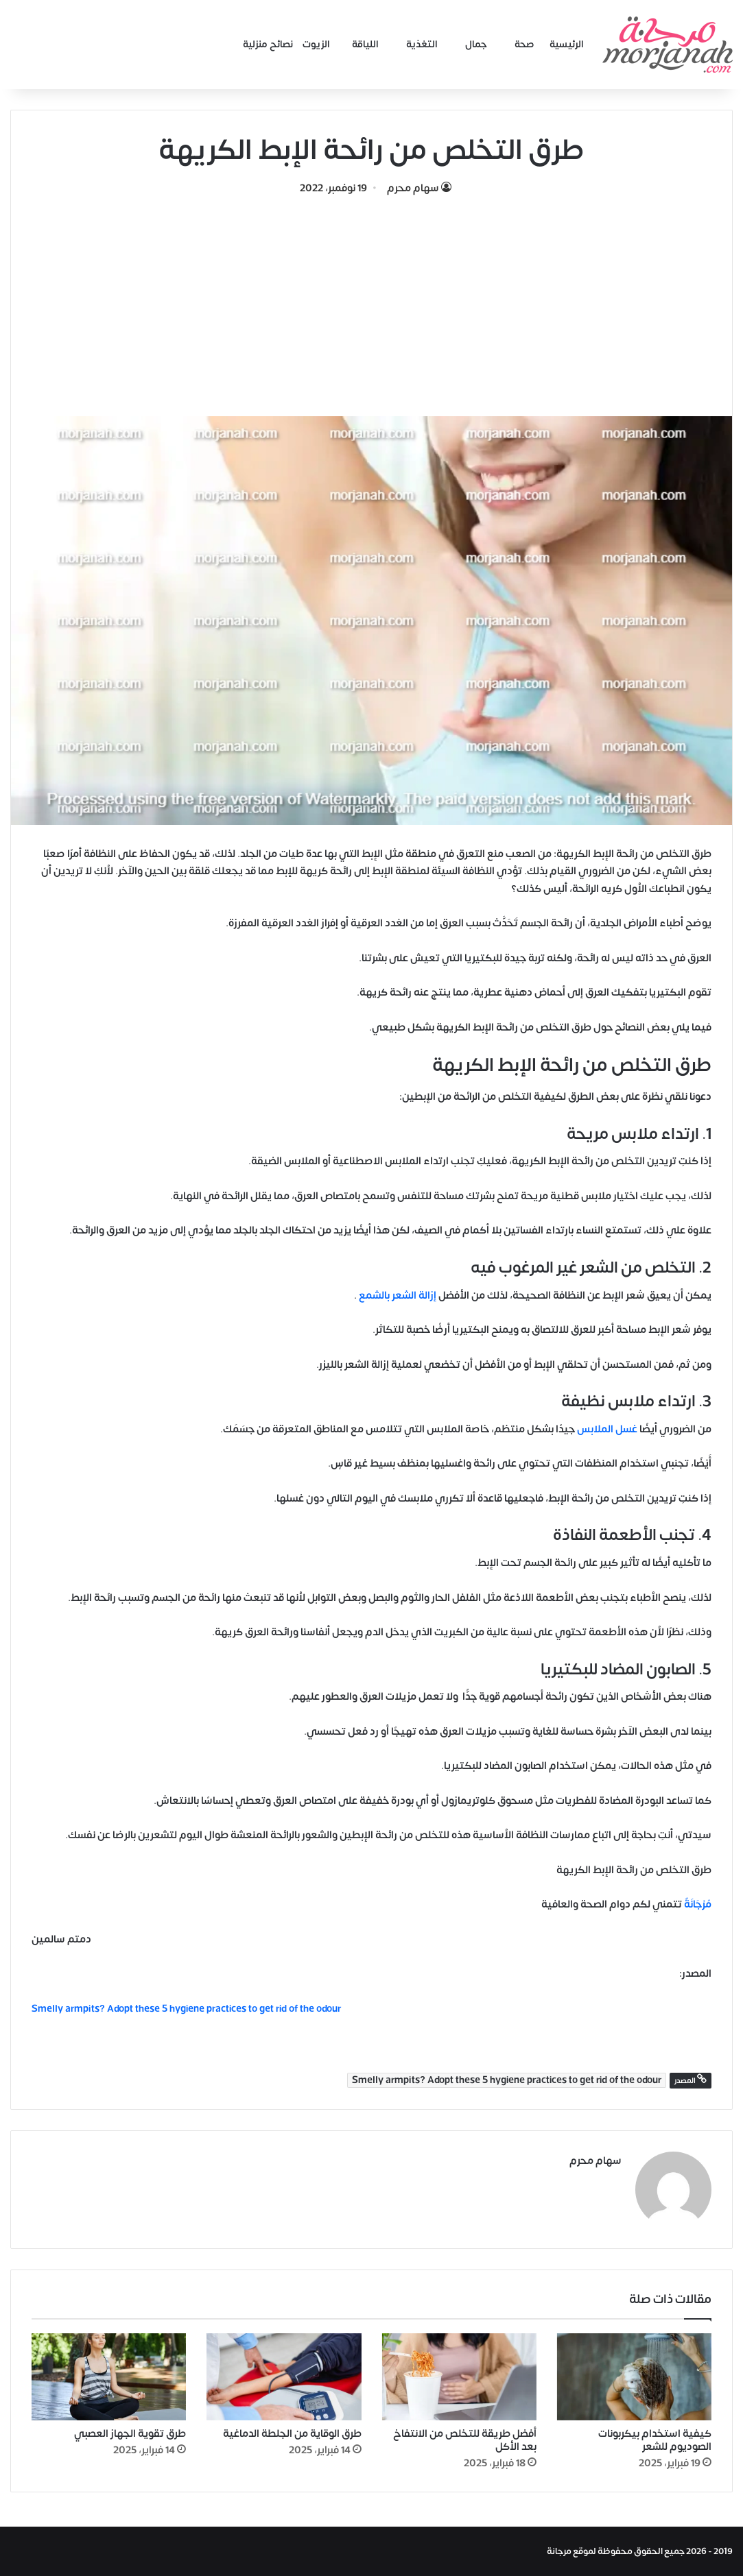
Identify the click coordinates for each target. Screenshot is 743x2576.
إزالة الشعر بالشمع (397, 1295)
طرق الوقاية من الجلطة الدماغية (292, 2433)
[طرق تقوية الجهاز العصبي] (109, 2376)
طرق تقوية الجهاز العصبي (130, 2433)
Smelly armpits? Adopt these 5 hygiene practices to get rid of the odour (186, 2008)
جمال (476, 44)
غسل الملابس (607, 1429)
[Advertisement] (371, 300)
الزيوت (316, 44)
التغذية (422, 44)
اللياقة (365, 44)
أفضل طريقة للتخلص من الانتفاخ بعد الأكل (464, 2440)
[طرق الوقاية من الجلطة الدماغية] (284, 2376)
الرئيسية (567, 44)
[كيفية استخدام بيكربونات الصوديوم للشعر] (634, 2376)
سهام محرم (413, 188)
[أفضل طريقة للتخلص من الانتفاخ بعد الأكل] (459, 2376)
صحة (524, 44)
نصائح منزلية (268, 44)
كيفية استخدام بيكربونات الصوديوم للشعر (654, 2440)
